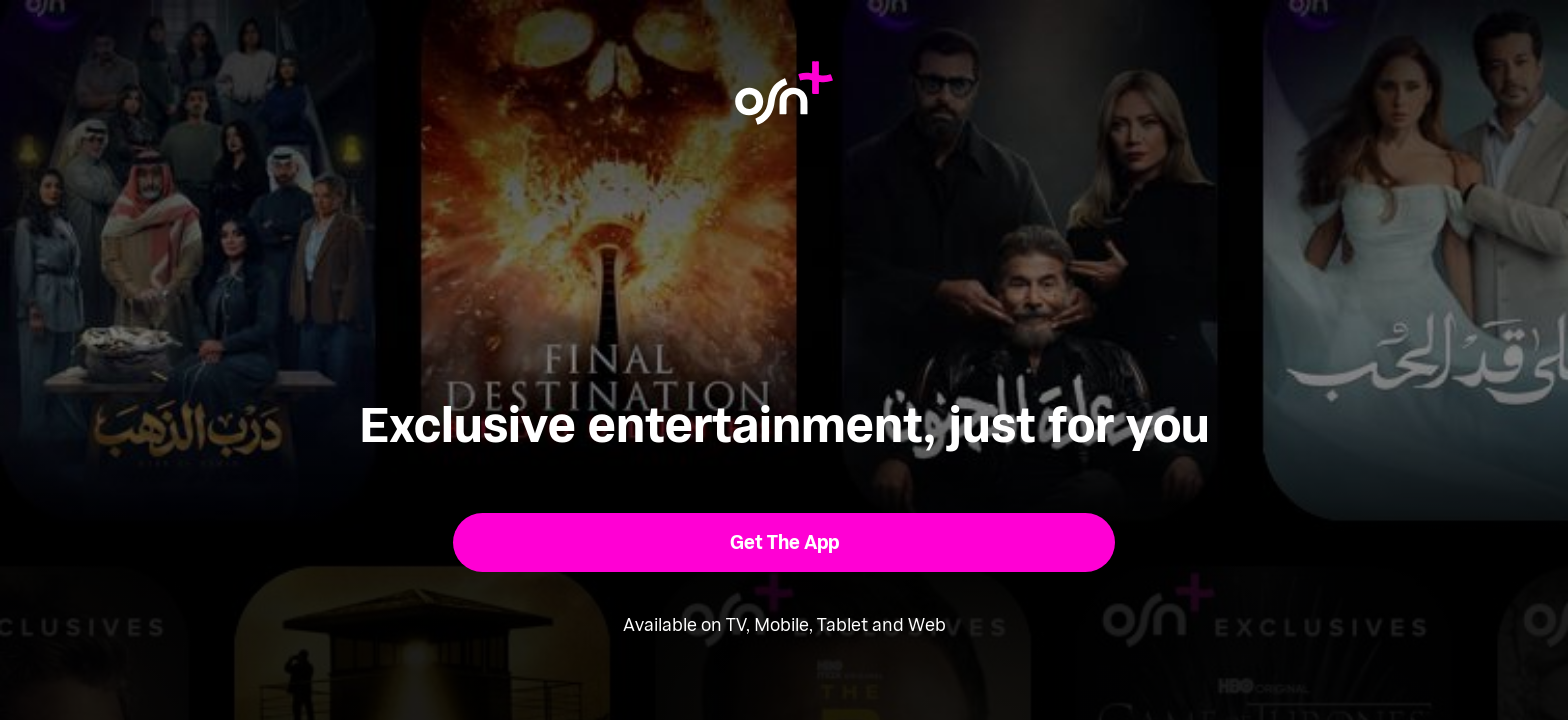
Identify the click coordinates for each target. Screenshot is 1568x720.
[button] (784, 542)
